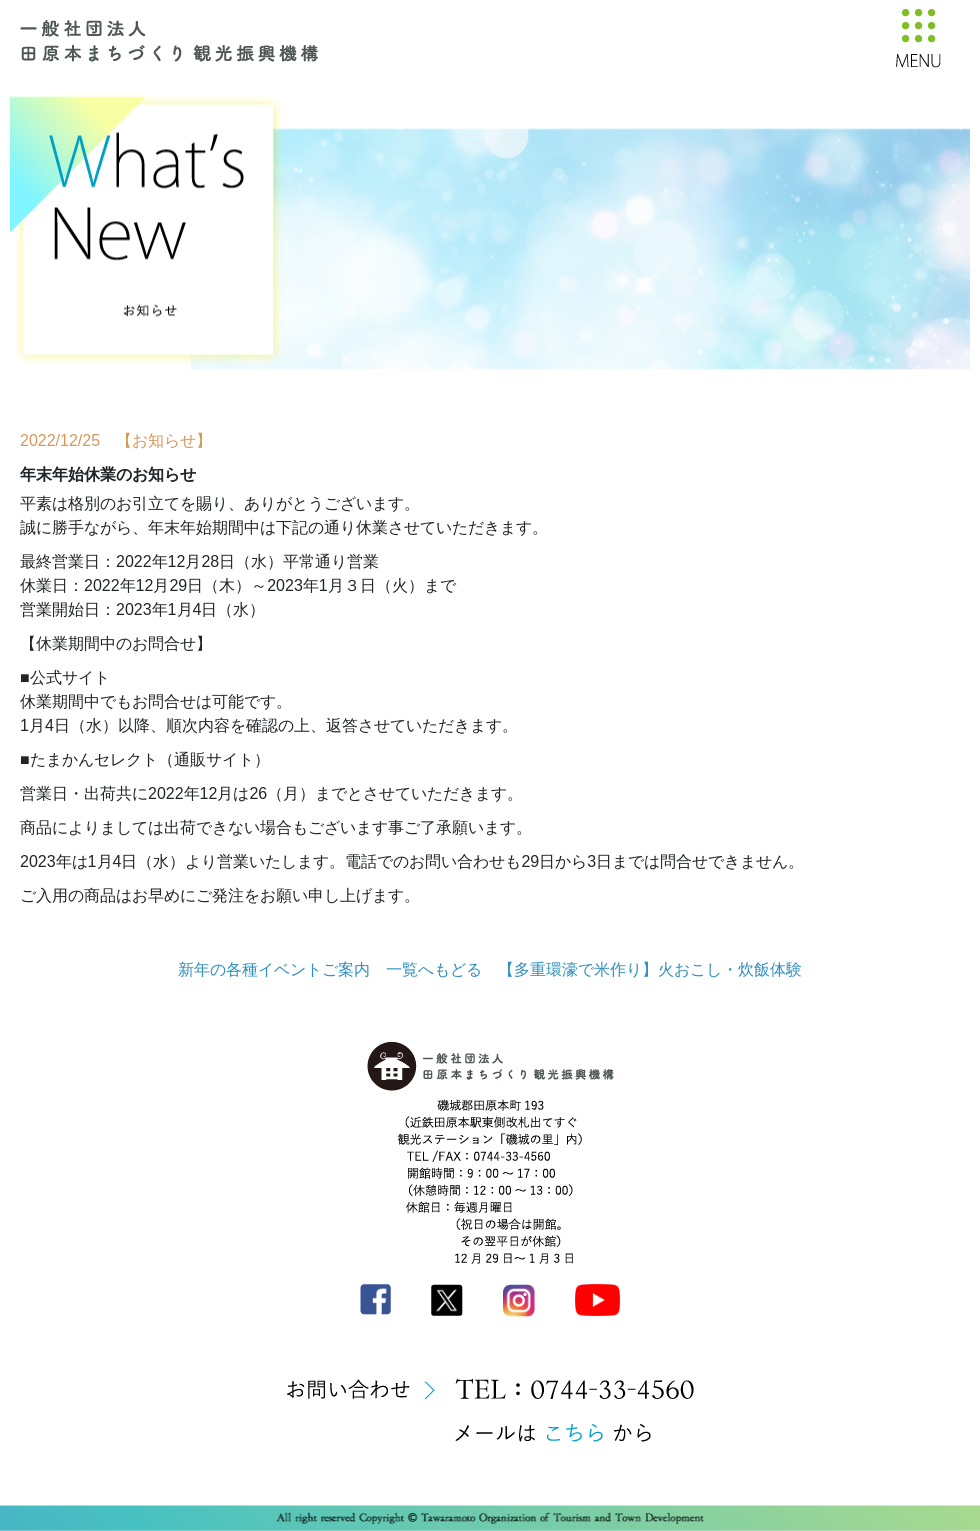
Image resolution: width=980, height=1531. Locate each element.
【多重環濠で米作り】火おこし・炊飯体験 (650, 969)
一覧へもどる (434, 969)
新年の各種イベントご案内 (274, 969)
